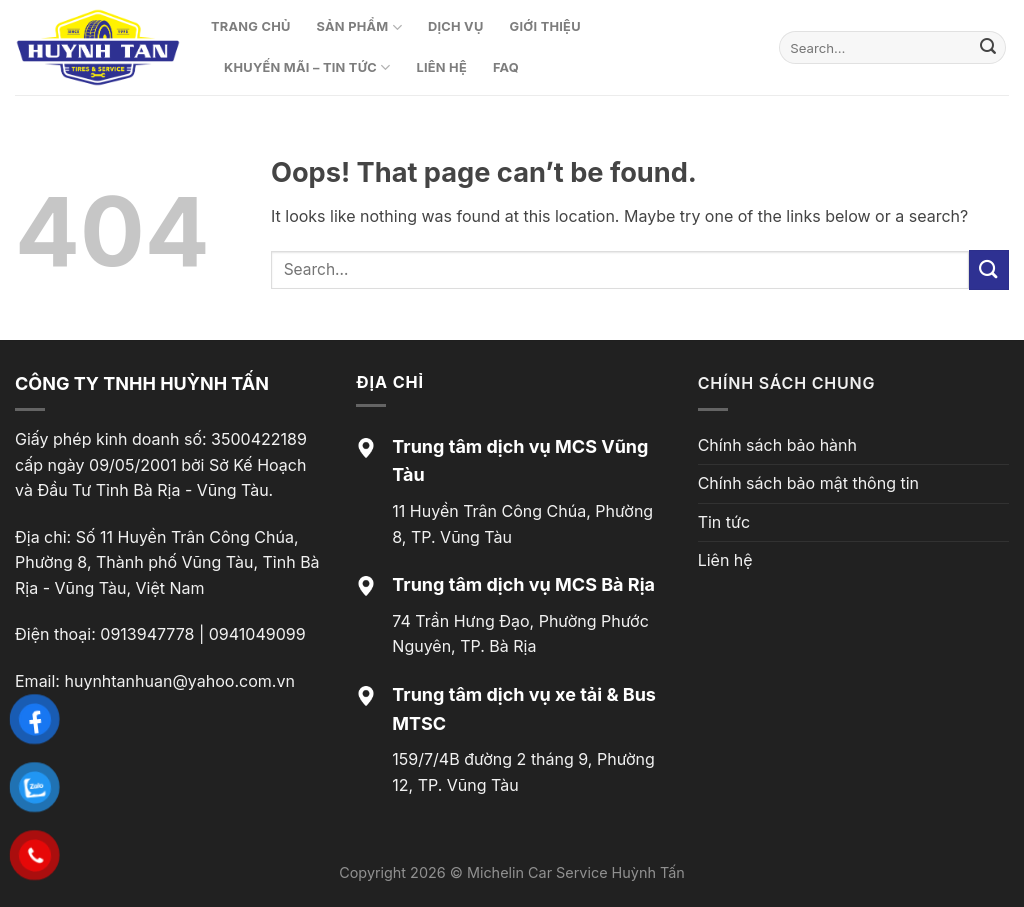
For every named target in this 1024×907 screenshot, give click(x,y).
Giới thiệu (545, 26)
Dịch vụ (456, 26)
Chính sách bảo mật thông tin (808, 483)
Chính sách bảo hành (777, 445)
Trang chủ (251, 26)
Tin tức (724, 522)
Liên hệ (441, 67)
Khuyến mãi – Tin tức (307, 67)
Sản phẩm (359, 27)
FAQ (506, 67)
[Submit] (988, 48)
